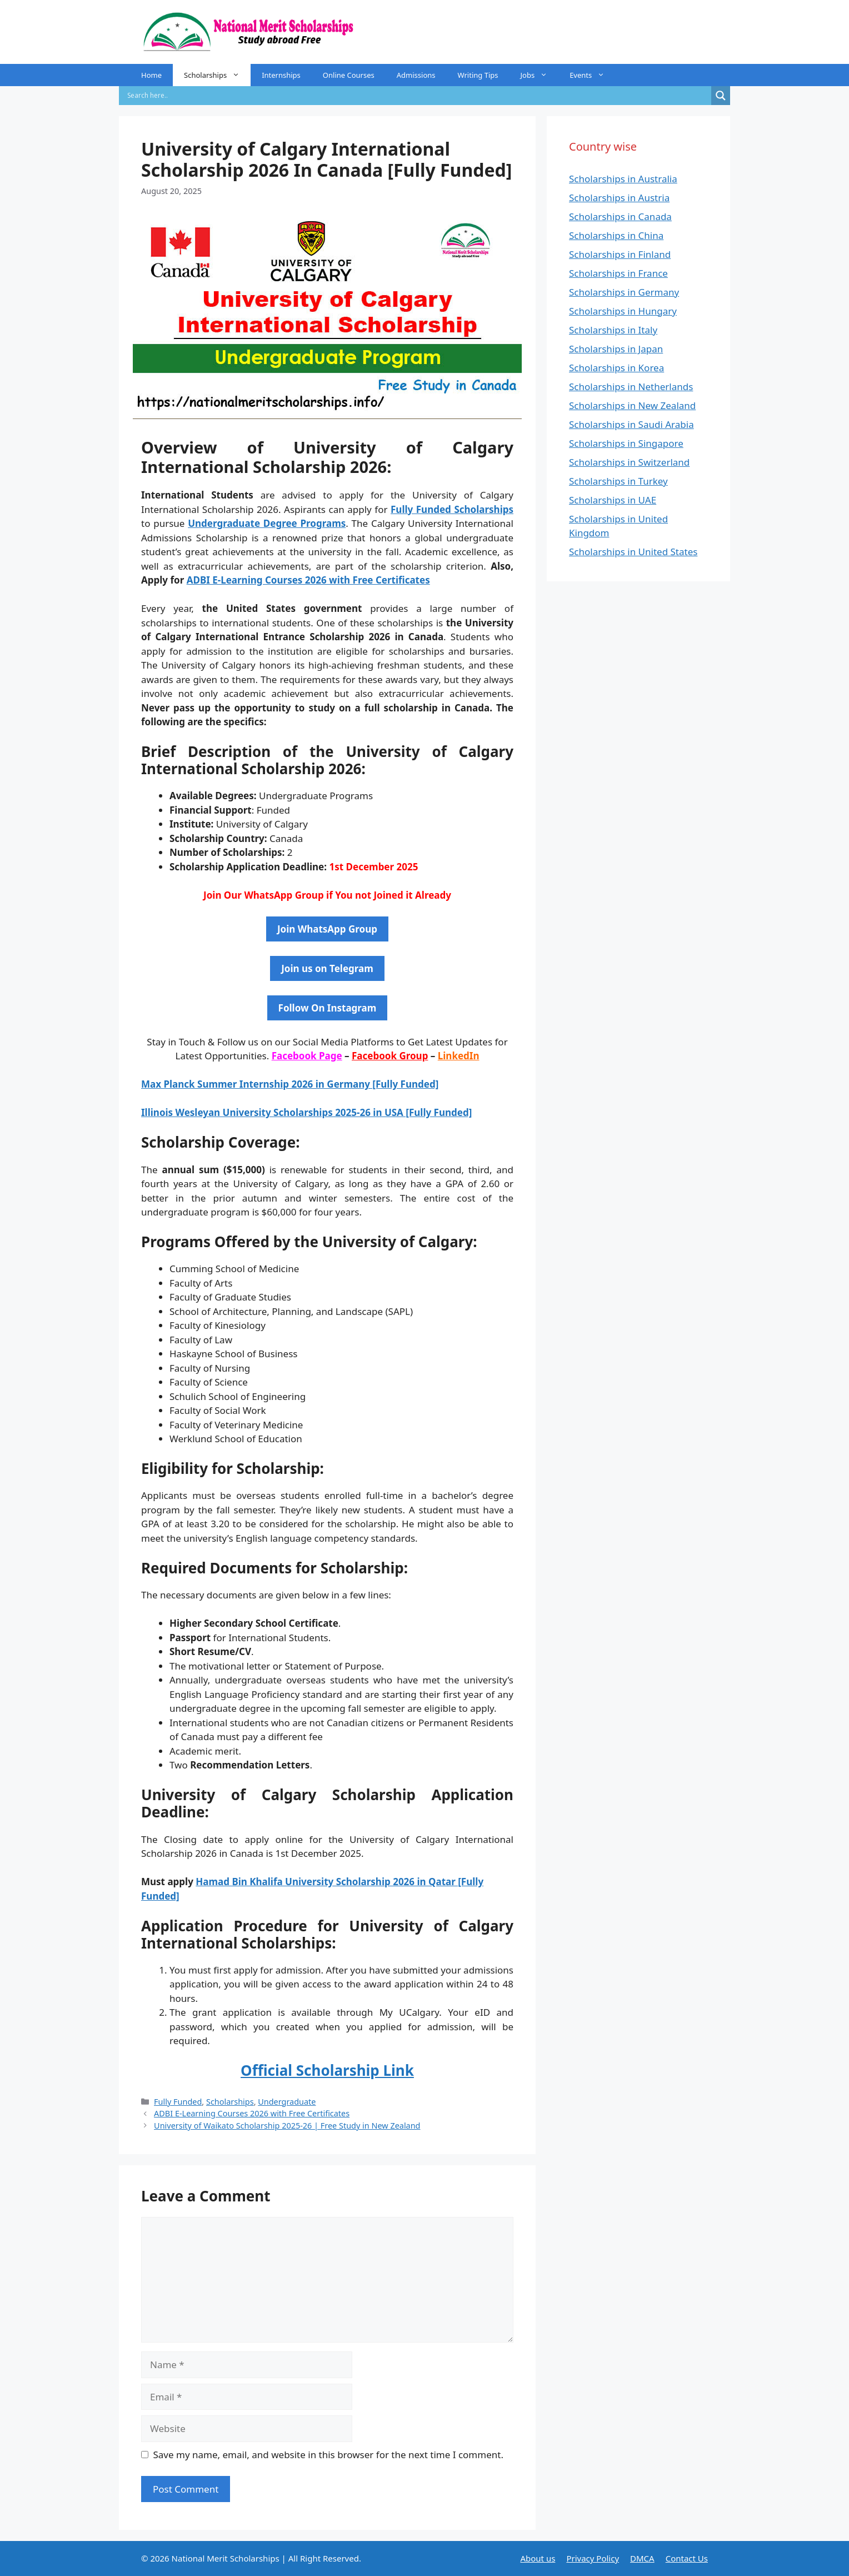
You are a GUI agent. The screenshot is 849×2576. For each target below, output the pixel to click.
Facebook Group (390, 1055)
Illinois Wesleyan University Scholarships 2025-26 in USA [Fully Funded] (306, 1112)
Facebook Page (307, 1055)
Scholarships (217, 75)
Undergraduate (287, 2101)
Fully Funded (178, 2101)
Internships (281, 75)
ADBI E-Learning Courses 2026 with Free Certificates (308, 580)
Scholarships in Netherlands (631, 386)
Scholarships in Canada (620, 216)
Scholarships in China (616, 235)
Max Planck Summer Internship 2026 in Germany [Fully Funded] (289, 1084)
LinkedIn (459, 1055)
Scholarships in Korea (616, 367)
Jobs (539, 75)
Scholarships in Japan (616, 348)
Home (151, 75)
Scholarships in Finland (620, 254)
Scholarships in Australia (623, 178)
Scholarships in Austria (619, 197)
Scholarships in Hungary (623, 311)
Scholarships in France (618, 273)
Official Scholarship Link (327, 2070)
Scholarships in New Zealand (632, 405)
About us (537, 2558)
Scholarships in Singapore (626, 443)
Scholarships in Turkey (618, 481)
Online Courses (348, 75)
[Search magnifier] (720, 95)
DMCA (642, 2558)
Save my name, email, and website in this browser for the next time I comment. (328, 2454)
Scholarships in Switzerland (629, 462)
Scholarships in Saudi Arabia (631, 424)
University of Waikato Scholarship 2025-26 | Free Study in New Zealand (287, 2125)
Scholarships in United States (633, 551)
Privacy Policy (592, 2558)
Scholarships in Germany (624, 292)
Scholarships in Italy (613, 329)
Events (593, 75)
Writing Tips (478, 75)
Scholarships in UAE (612, 500)
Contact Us (687, 2558)
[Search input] (417, 95)
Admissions (416, 75)
